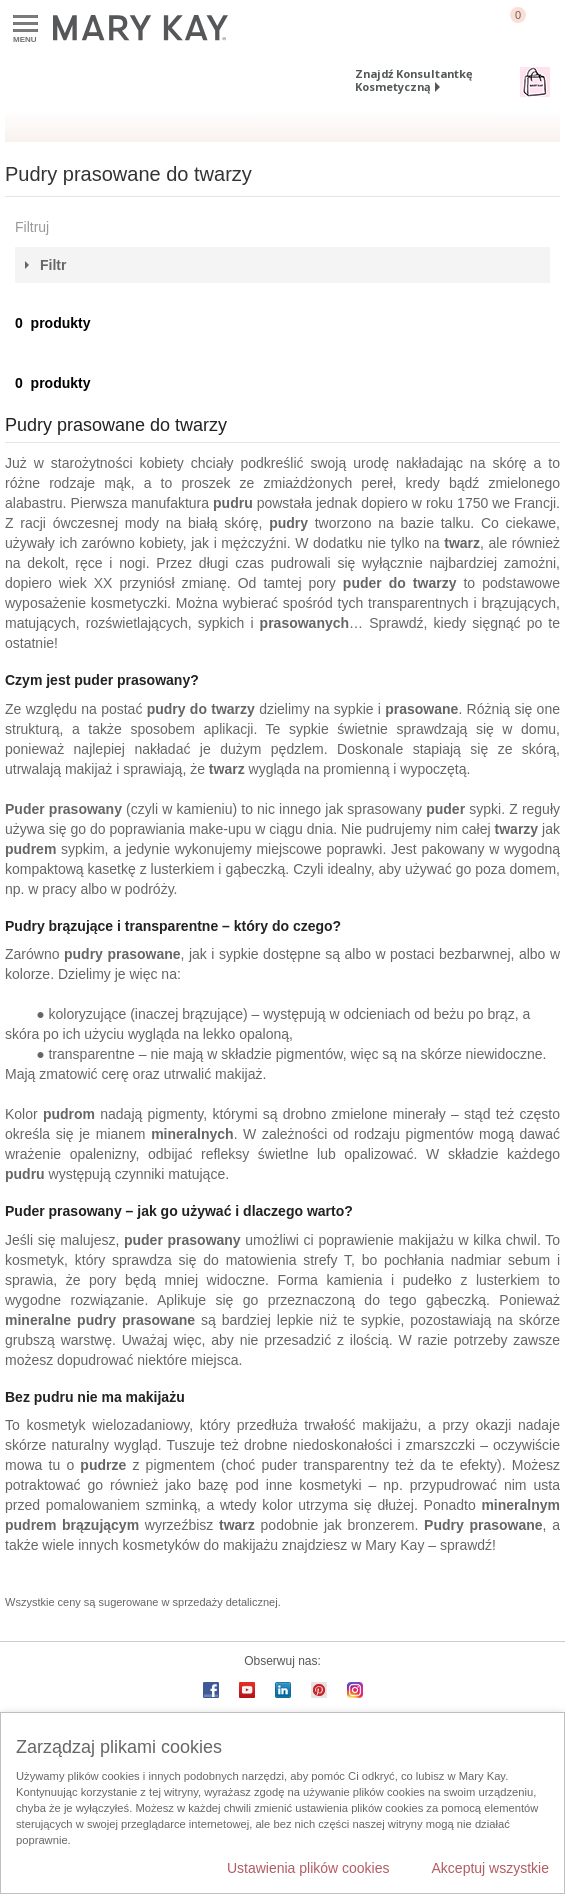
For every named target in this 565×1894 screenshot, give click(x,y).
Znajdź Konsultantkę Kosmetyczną (414, 80)
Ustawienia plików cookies (308, 1868)
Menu (25, 24)
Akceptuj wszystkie (490, 1868)
